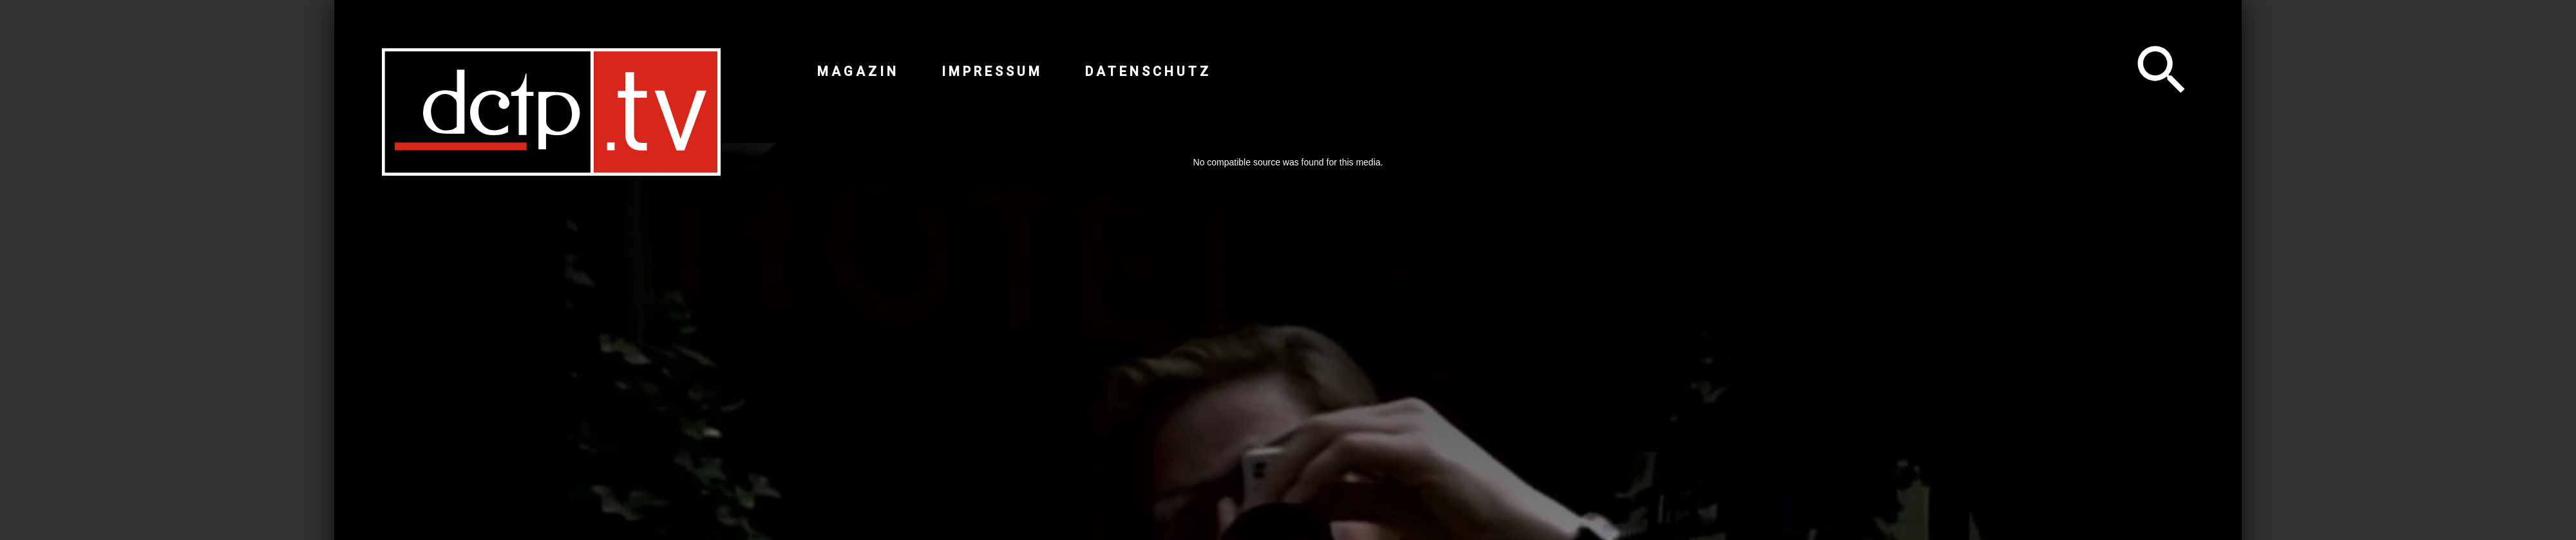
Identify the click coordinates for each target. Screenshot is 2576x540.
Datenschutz (1148, 71)
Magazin (858, 71)
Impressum (992, 71)
